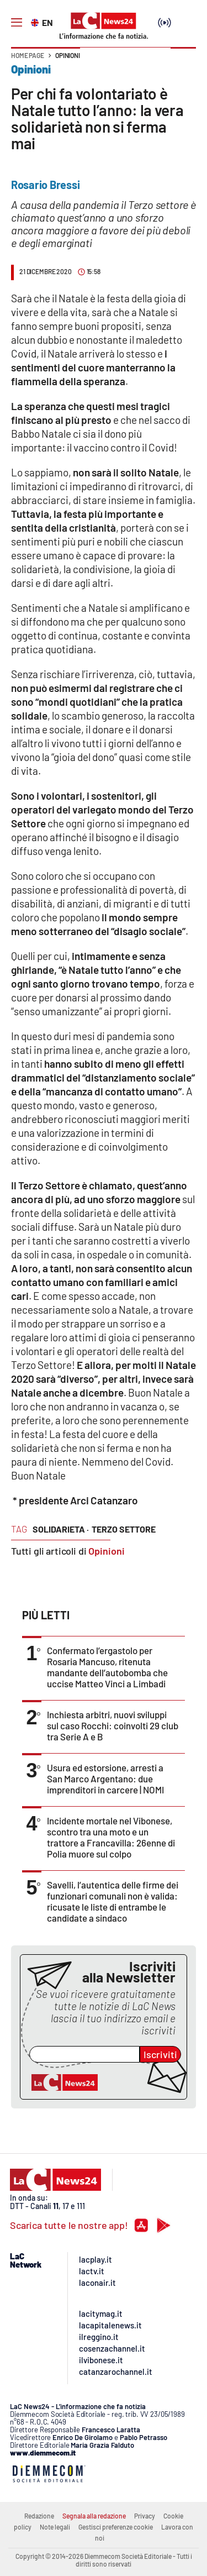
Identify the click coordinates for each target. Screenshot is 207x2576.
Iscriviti (160, 2054)
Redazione (39, 2516)
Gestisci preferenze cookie (115, 2527)
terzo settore (124, 1529)
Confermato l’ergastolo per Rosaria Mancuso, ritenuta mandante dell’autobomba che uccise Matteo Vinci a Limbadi (107, 1667)
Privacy (144, 2516)
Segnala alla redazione (94, 2516)
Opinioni (67, 55)
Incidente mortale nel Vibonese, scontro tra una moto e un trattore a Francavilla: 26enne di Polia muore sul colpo (111, 1837)
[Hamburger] (16, 22)
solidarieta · (61, 1529)
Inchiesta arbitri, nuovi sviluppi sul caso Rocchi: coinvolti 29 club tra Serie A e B (112, 1725)
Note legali (55, 2527)
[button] (183, 61)
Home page (27, 55)
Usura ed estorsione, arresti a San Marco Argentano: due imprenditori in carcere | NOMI (105, 1778)
